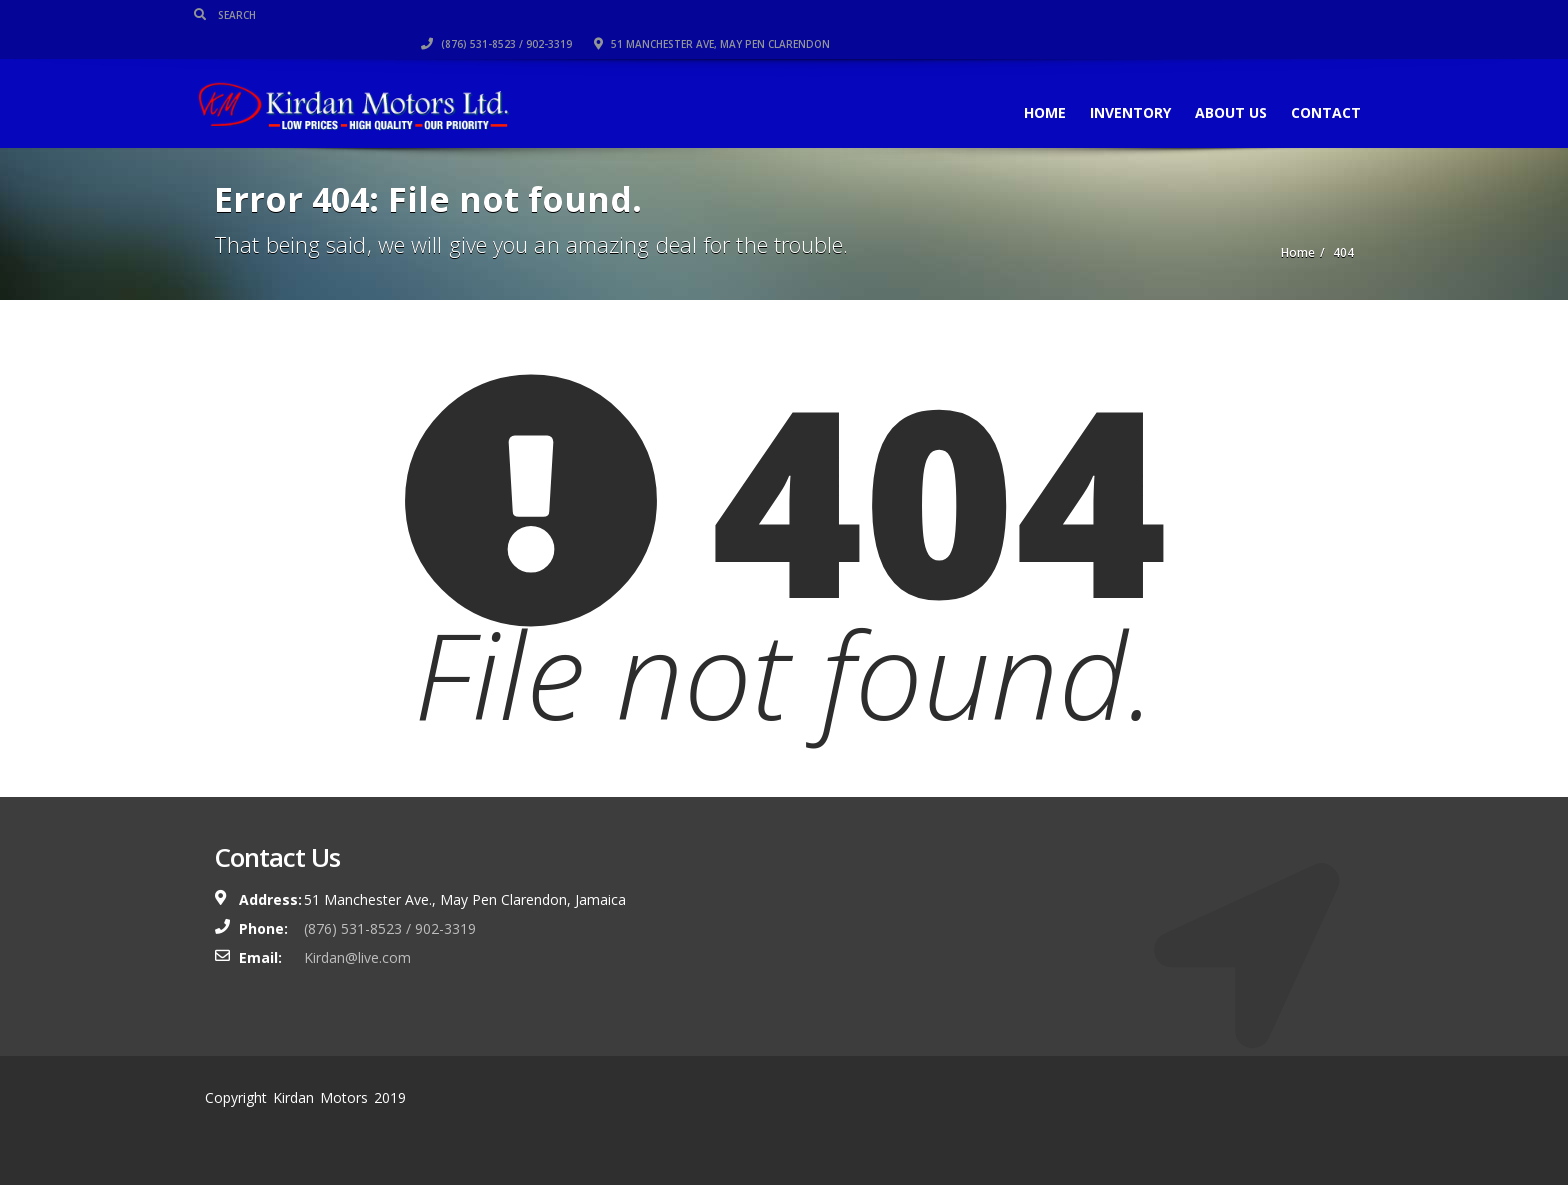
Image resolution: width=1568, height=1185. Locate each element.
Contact (1306, 83)
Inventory (1110, 83)
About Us (1211, 83)
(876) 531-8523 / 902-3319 (1020, 15)
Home (1025, 83)
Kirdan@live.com (357, 957)
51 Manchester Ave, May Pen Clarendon (1236, 15)
